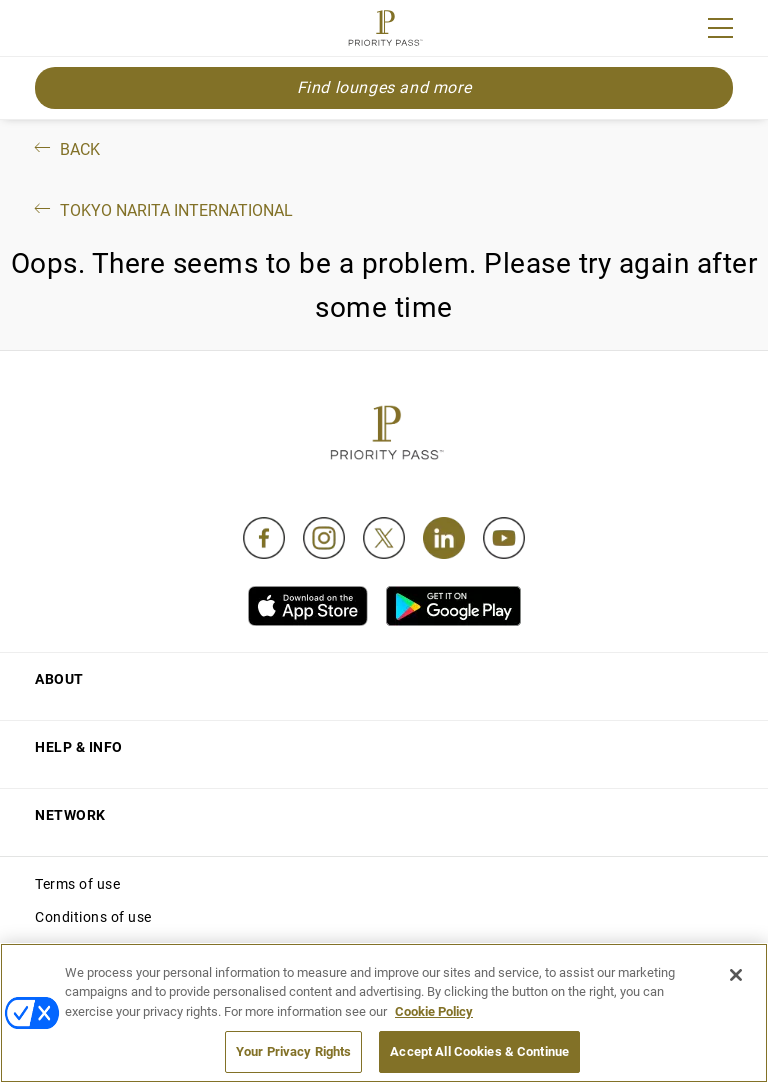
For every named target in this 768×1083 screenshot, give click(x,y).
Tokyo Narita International (162, 210)
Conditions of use (93, 917)
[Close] (736, 975)
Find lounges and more (384, 87)
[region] (384, 1013)
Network (70, 815)
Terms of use (77, 884)
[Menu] (720, 28)
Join (48, 31)
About (59, 679)
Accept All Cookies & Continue (479, 1051)
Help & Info (79, 747)
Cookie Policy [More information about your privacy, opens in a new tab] (434, 1011)
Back (65, 149)
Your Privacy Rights (293, 1051)
